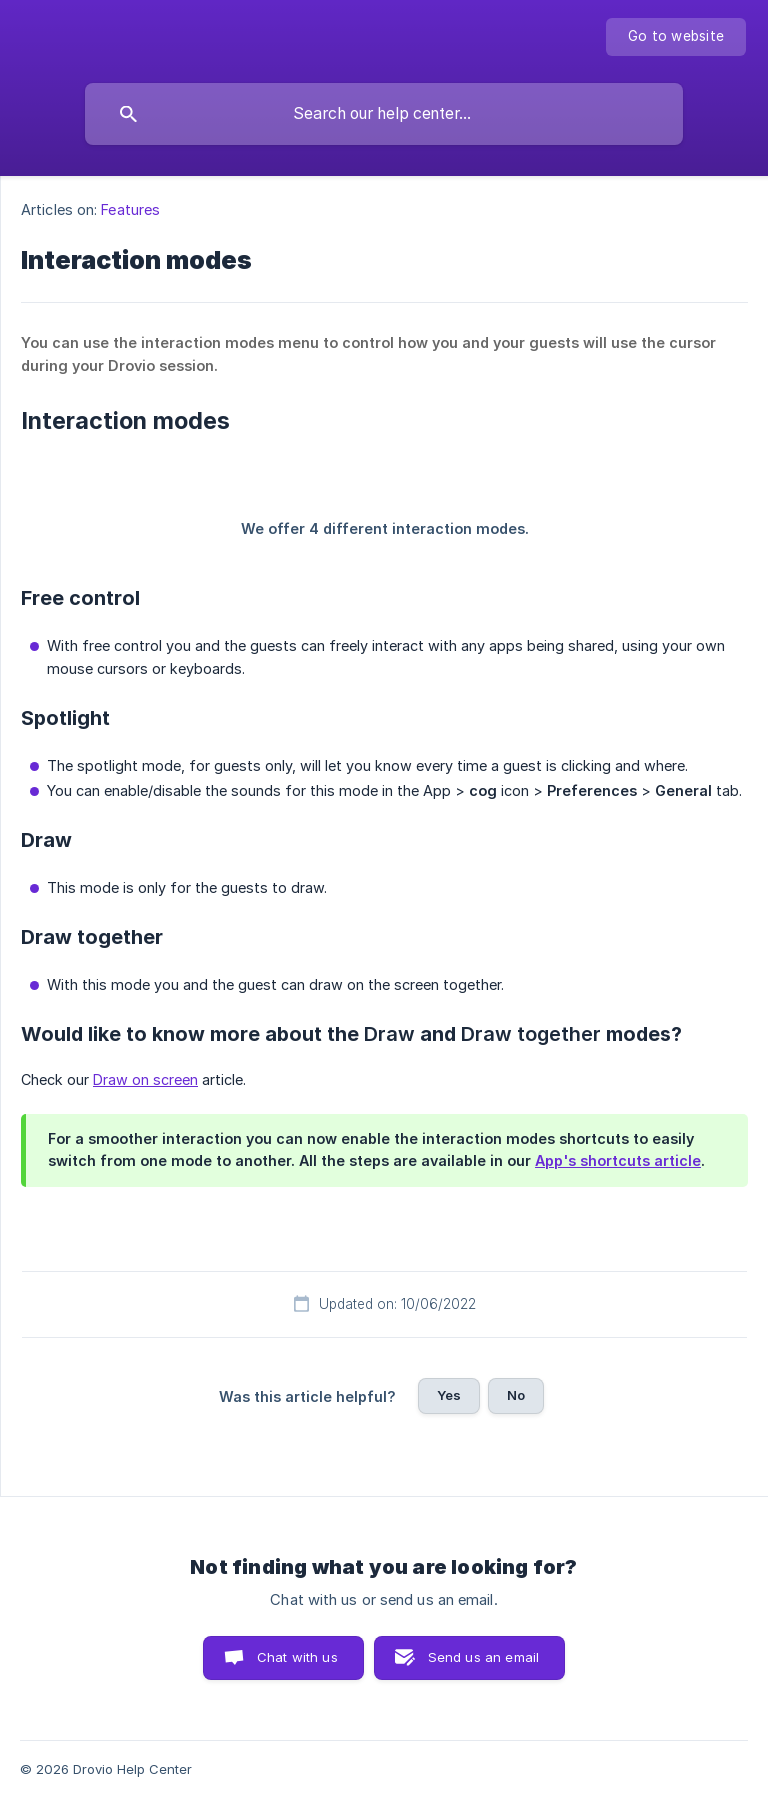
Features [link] (130, 209)
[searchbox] (384, 114)
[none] (676, 37)
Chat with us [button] (297, 1657)
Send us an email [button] (483, 1657)
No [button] (516, 1395)
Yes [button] (449, 1395)
